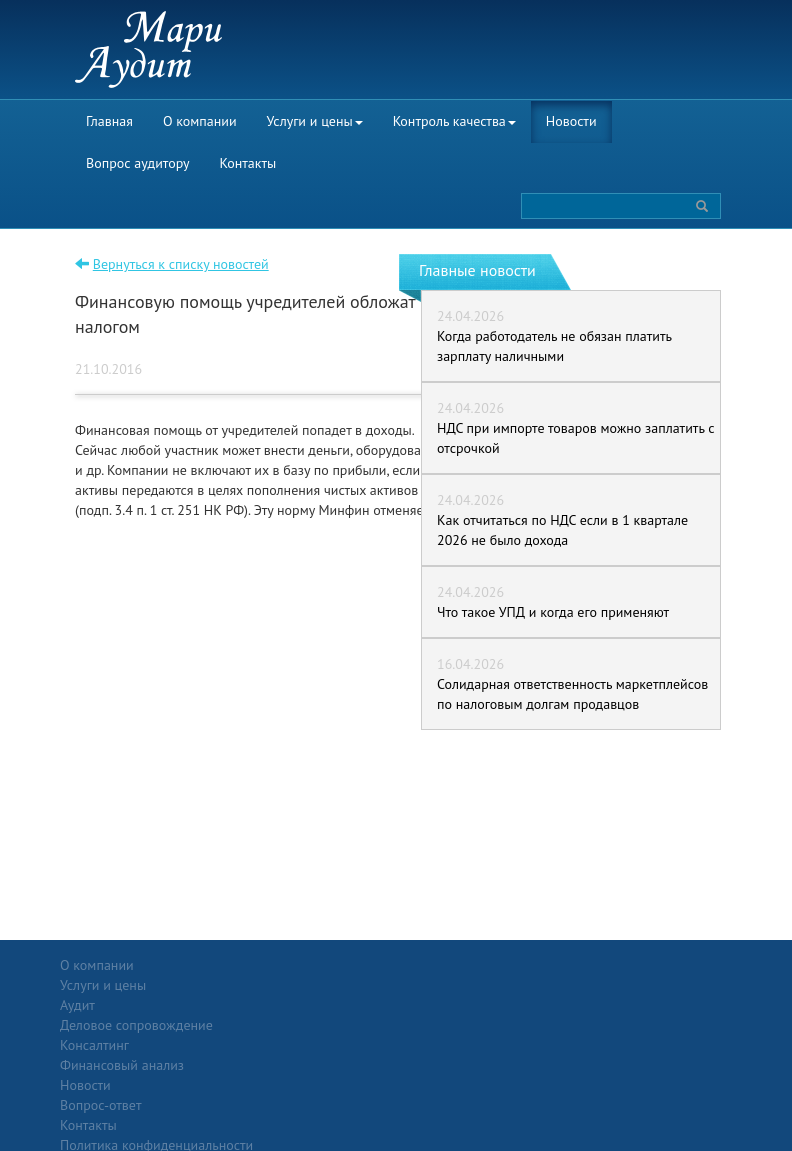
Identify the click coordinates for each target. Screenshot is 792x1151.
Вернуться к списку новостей (181, 264)
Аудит (183, 985)
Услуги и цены (315, 121)
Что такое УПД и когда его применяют (553, 612)
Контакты (248, 163)
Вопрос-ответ (444, 965)
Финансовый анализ (228, 1065)
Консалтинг (200, 1045)
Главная (109, 121)
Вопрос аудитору (138, 163)
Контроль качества (454, 121)
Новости (571, 121)
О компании (200, 121)
